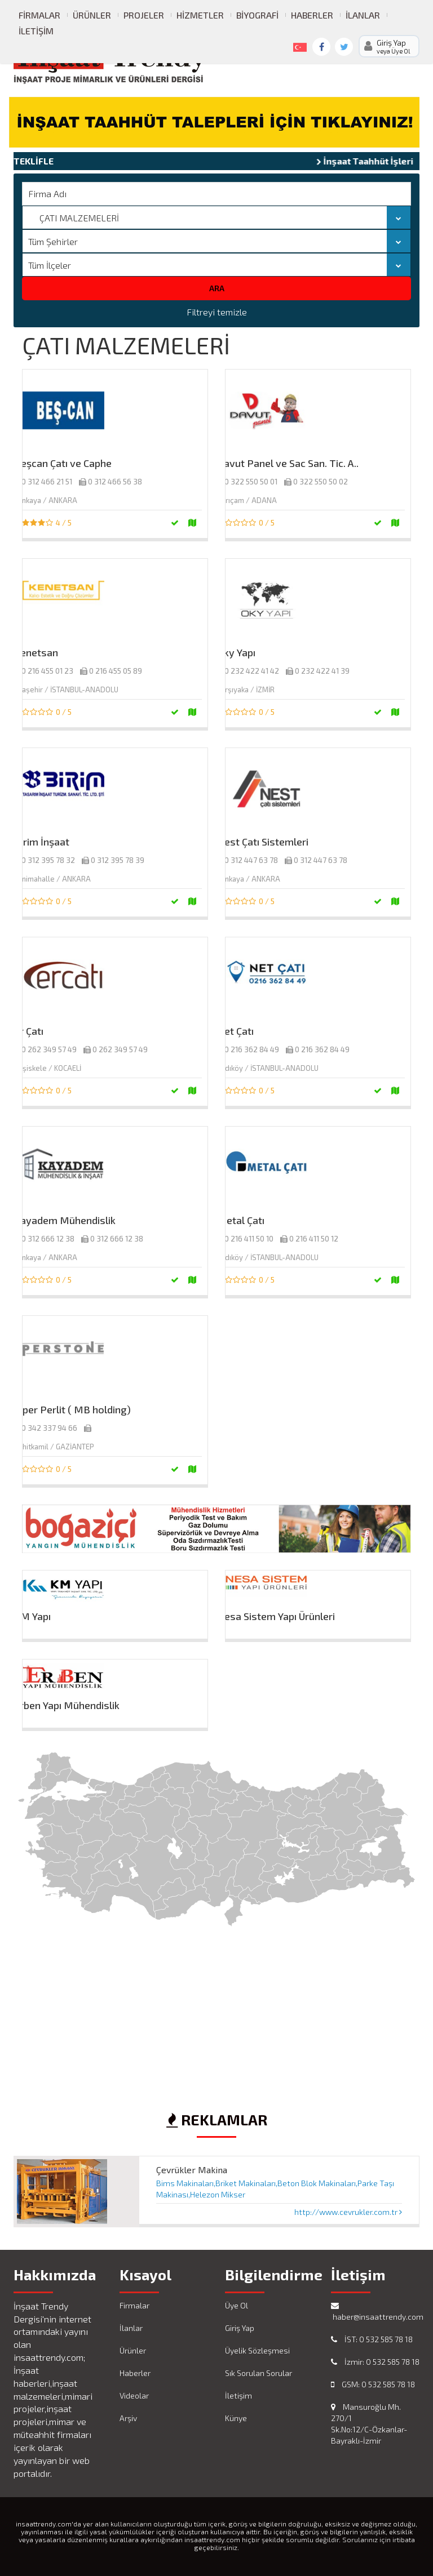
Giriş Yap (239, 2328)
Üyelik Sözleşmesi (257, 2350)
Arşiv (128, 2418)
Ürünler (92, 15)
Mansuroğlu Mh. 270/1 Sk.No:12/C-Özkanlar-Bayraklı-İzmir (369, 2423)
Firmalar (39, 15)
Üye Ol (236, 2305)
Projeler (143, 15)
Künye (236, 2418)
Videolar (134, 2395)
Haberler (312, 15)
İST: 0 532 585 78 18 (372, 2339)
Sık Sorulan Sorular (258, 2373)
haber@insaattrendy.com (375, 2311)
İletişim (36, 30)
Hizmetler (200, 15)
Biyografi (257, 15)
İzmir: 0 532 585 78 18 (375, 2361)
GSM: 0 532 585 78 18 (373, 2384)
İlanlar (363, 15)
